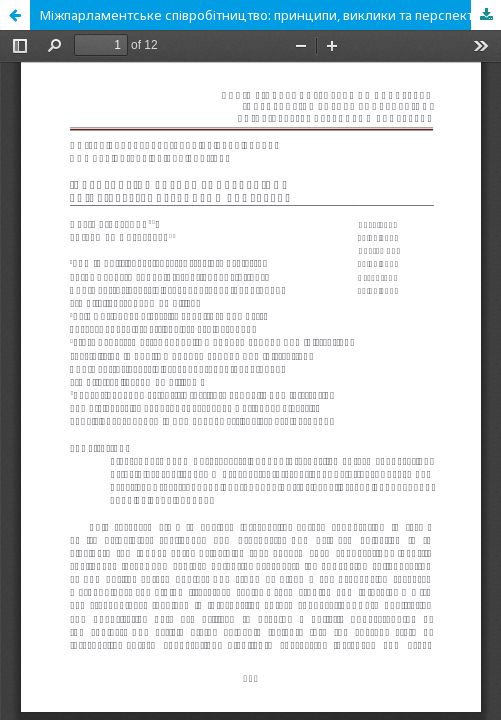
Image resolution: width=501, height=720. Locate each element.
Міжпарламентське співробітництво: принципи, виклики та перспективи (268, 15)
